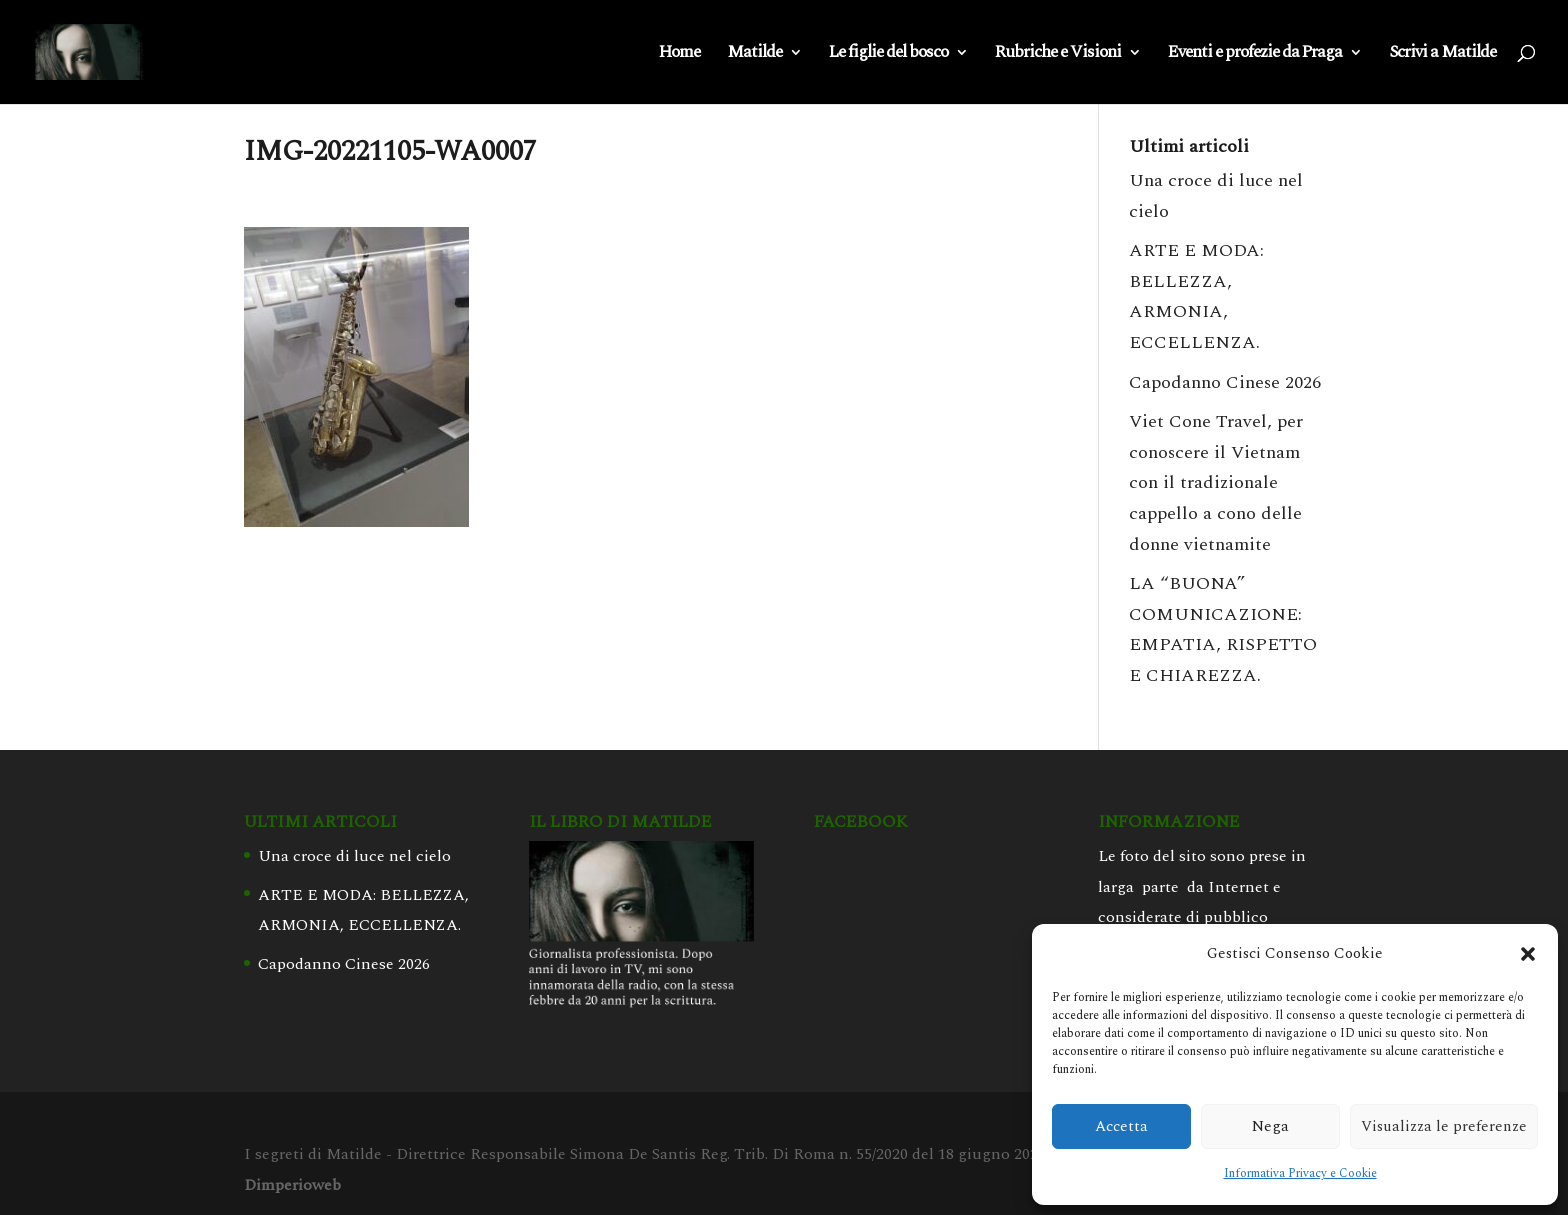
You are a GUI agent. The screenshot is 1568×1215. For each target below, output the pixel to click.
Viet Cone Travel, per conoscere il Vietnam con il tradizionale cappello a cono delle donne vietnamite (1216, 482)
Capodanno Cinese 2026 (1225, 382)
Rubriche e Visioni (1058, 55)
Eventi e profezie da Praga (1255, 55)
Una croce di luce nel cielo (354, 856)
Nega (1270, 1126)
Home (679, 55)
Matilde (754, 55)
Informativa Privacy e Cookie (1300, 1173)
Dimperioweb (292, 1185)
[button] (1528, 954)
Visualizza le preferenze (1444, 1126)
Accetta (1121, 1126)
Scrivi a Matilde (1442, 55)
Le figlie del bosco (888, 55)
